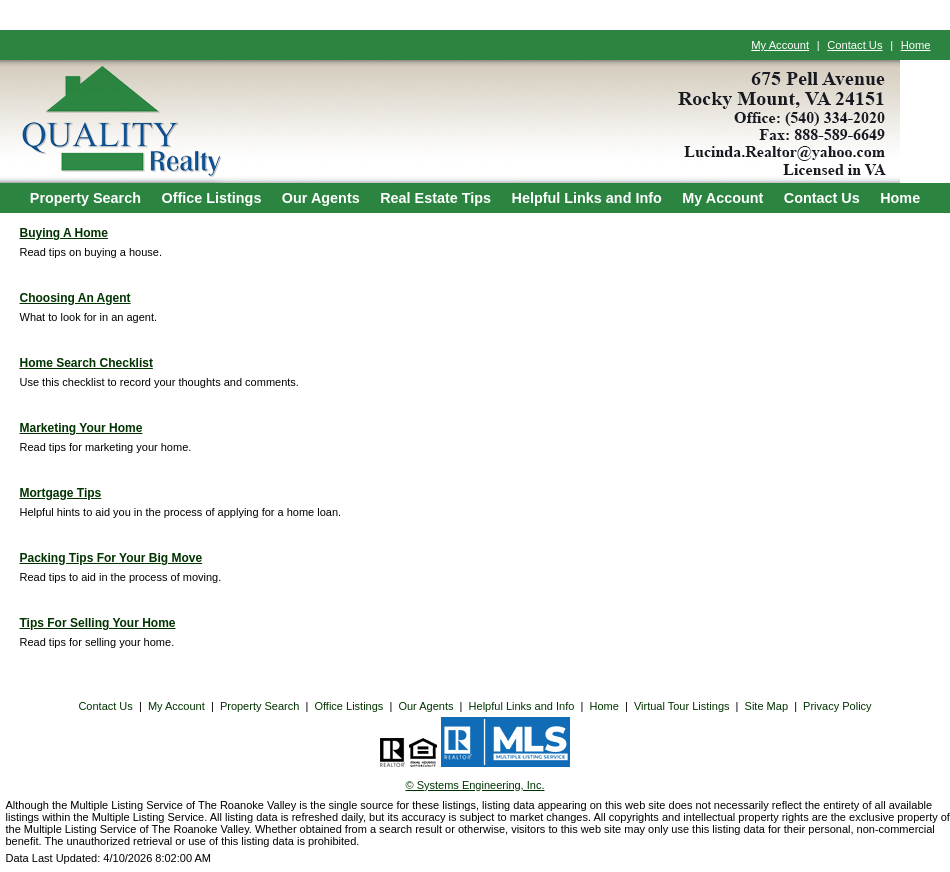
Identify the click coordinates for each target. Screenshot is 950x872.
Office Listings (211, 198)
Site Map (766, 706)
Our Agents (321, 198)
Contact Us (854, 45)
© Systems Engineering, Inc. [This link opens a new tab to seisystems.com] (475, 785)
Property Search (85, 198)
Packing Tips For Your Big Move (111, 558)
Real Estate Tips (435, 198)
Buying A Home (64, 233)
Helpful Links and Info (587, 198)
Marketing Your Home (81, 428)
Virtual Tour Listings (682, 706)
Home (916, 45)
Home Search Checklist (86, 363)
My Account (780, 45)
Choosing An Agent (75, 298)
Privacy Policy (837, 706)
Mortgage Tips (61, 493)
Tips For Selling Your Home (98, 623)
